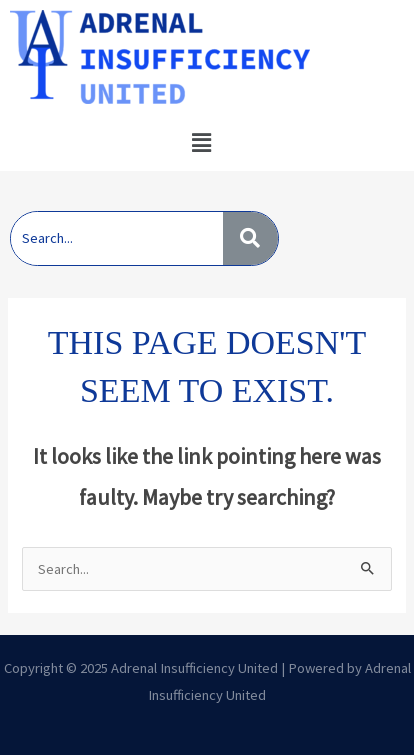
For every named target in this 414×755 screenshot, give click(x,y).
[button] (201, 142)
